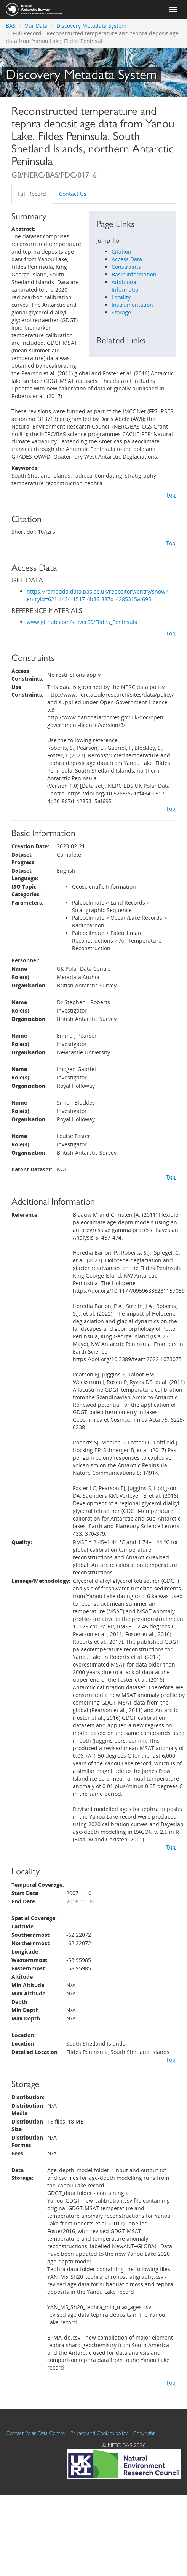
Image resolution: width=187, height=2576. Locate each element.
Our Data (36, 25)
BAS (11, 25)
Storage (121, 312)
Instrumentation (132, 304)
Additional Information (127, 285)
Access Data (127, 259)
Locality (121, 297)
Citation (121, 251)
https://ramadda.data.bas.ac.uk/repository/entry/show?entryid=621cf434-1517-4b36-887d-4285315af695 (97, 595)
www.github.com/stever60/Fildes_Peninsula (82, 621)
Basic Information (134, 274)
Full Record (32, 193)
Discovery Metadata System (91, 25)
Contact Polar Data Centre (35, 2433)
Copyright (144, 2433)
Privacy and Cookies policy (99, 2433)
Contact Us (72, 193)
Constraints (126, 266)
